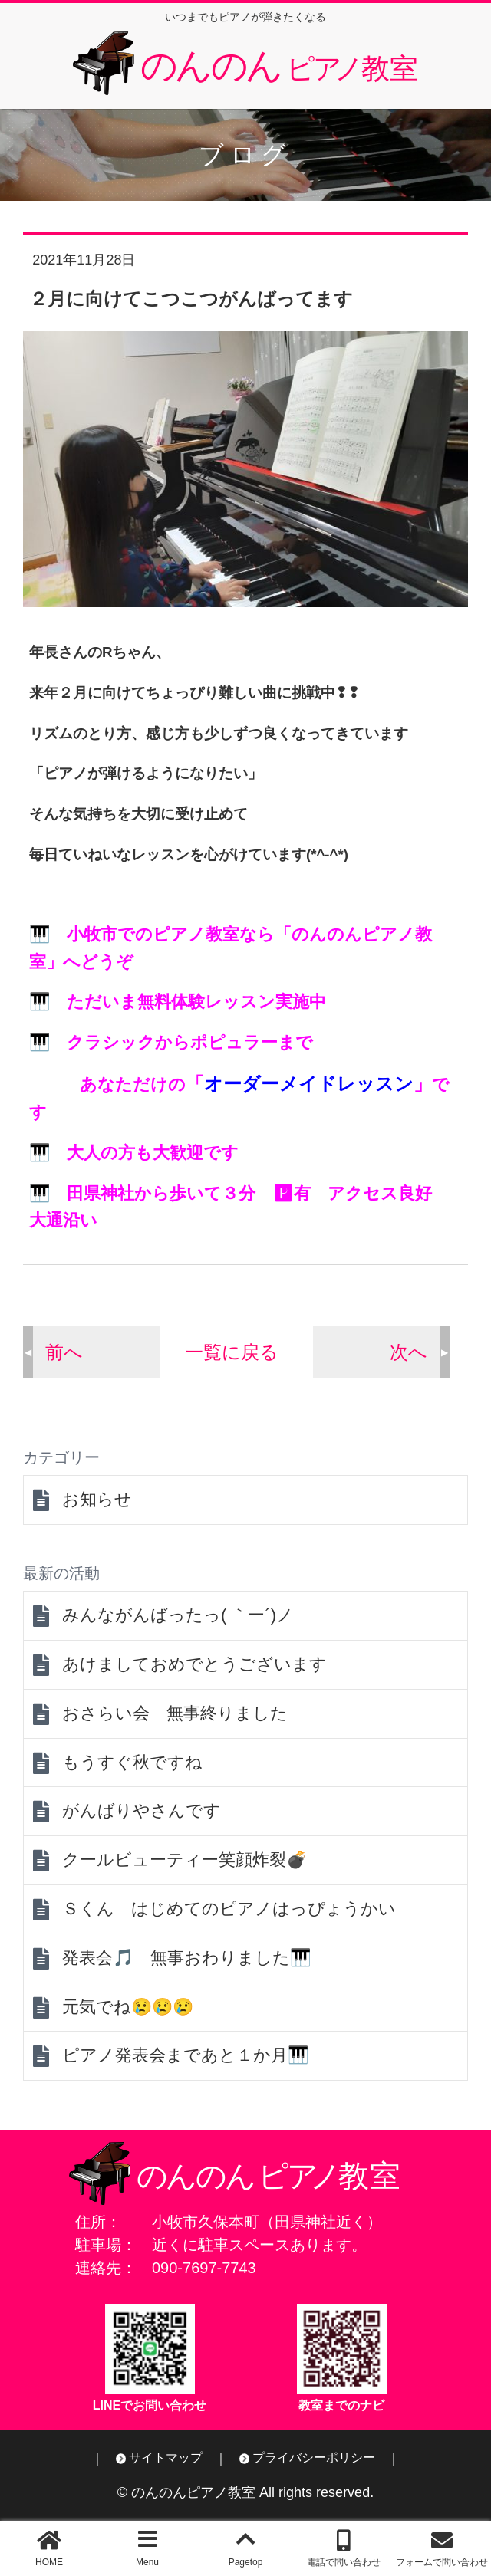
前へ (64, 1352)
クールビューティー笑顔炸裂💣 (184, 1859)
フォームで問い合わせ (442, 2562)
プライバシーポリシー (313, 2457)
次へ (408, 1352)
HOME (49, 2562)
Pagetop (246, 2562)
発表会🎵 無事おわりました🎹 (186, 1957)
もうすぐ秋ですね (132, 1762)
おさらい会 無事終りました (175, 1713)
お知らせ (97, 1499)
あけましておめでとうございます (194, 1664)
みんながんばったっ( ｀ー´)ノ (178, 1615)
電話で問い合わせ (344, 2562)
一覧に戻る (231, 1352)
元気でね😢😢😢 (127, 2006)
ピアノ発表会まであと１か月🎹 (185, 2055)
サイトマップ (166, 2457)
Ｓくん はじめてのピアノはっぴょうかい (229, 1908)
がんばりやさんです (141, 1810)
